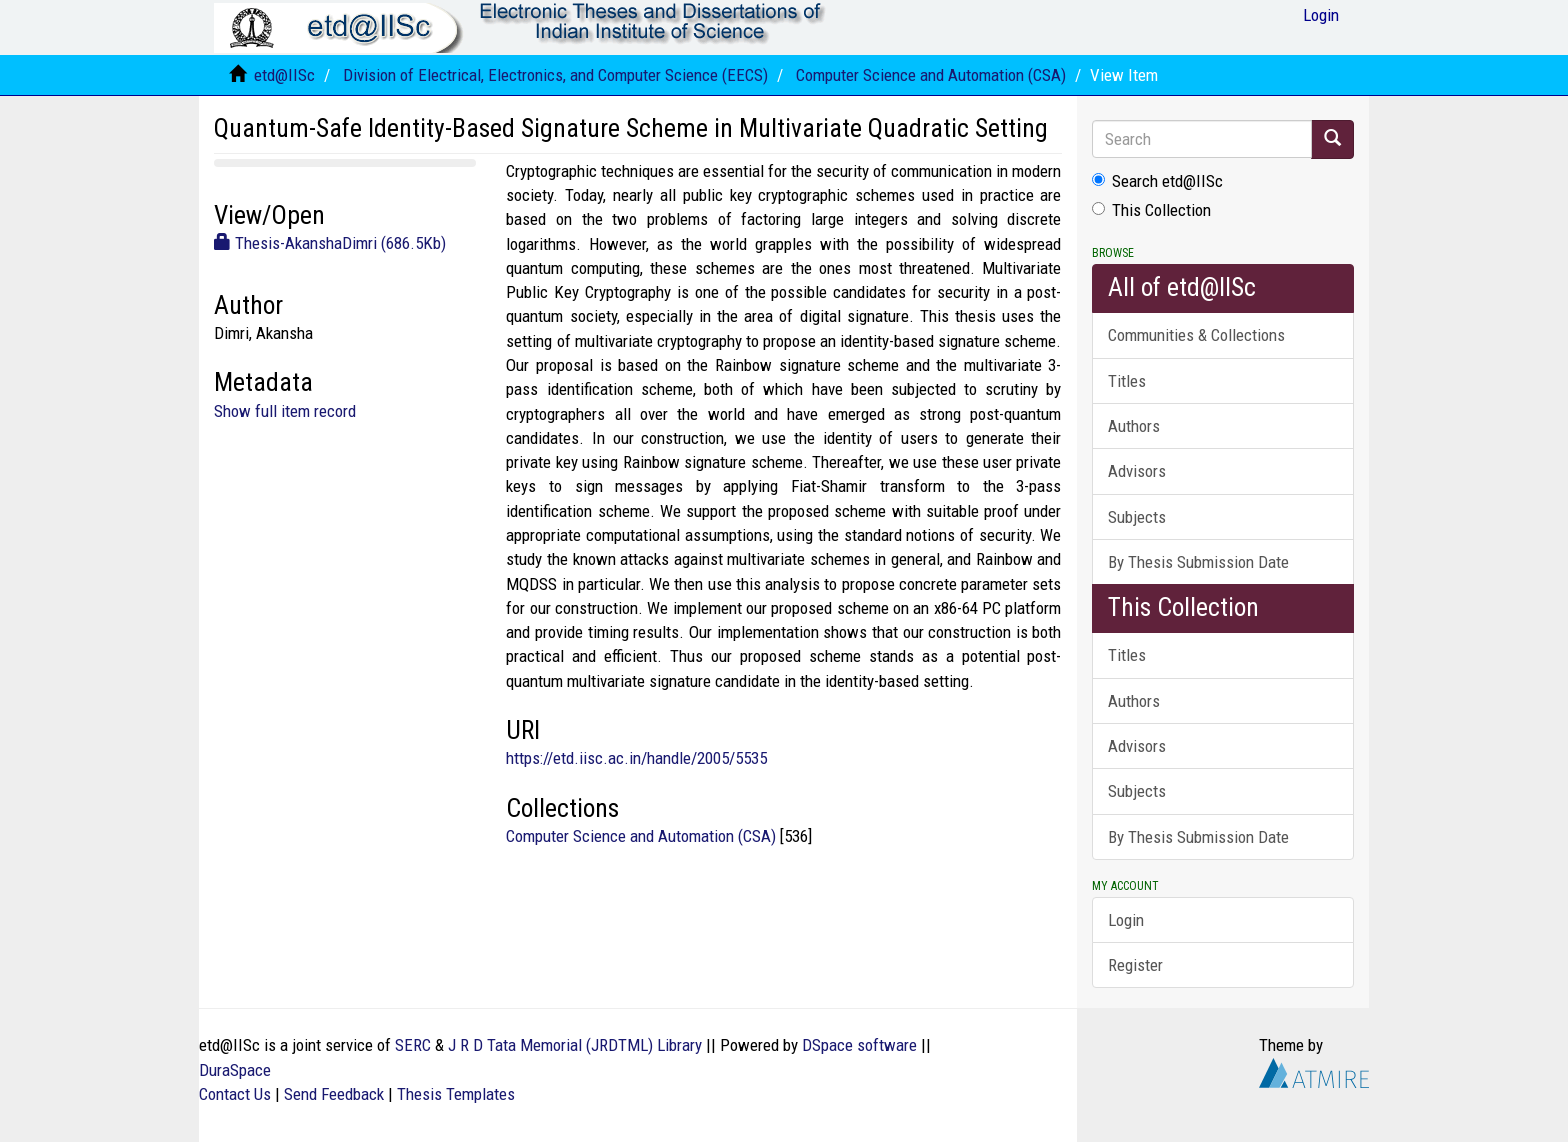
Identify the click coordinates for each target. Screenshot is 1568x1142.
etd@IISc (284, 75)
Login (1126, 920)
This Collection (1151, 210)
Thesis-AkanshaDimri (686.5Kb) (330, 243)
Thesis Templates (456, 1094)
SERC (413, 1045)
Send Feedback (334, 1094)
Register (1135, 965)
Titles (1127, 381)
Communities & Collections (1196, 335)
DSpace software (859, 1045)
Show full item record (285, 411)
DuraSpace (235, 1070)
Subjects (1137, 517)
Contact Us (235, 1094)
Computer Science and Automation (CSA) (931, 75)
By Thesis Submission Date (1198, 562)
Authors (1134, 426)
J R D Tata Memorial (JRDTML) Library (575, 1045)
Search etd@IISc (1157, 181)
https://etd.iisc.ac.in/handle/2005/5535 (636, 758)
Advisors (1137, 471)
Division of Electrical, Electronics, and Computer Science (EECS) (555, 75)
